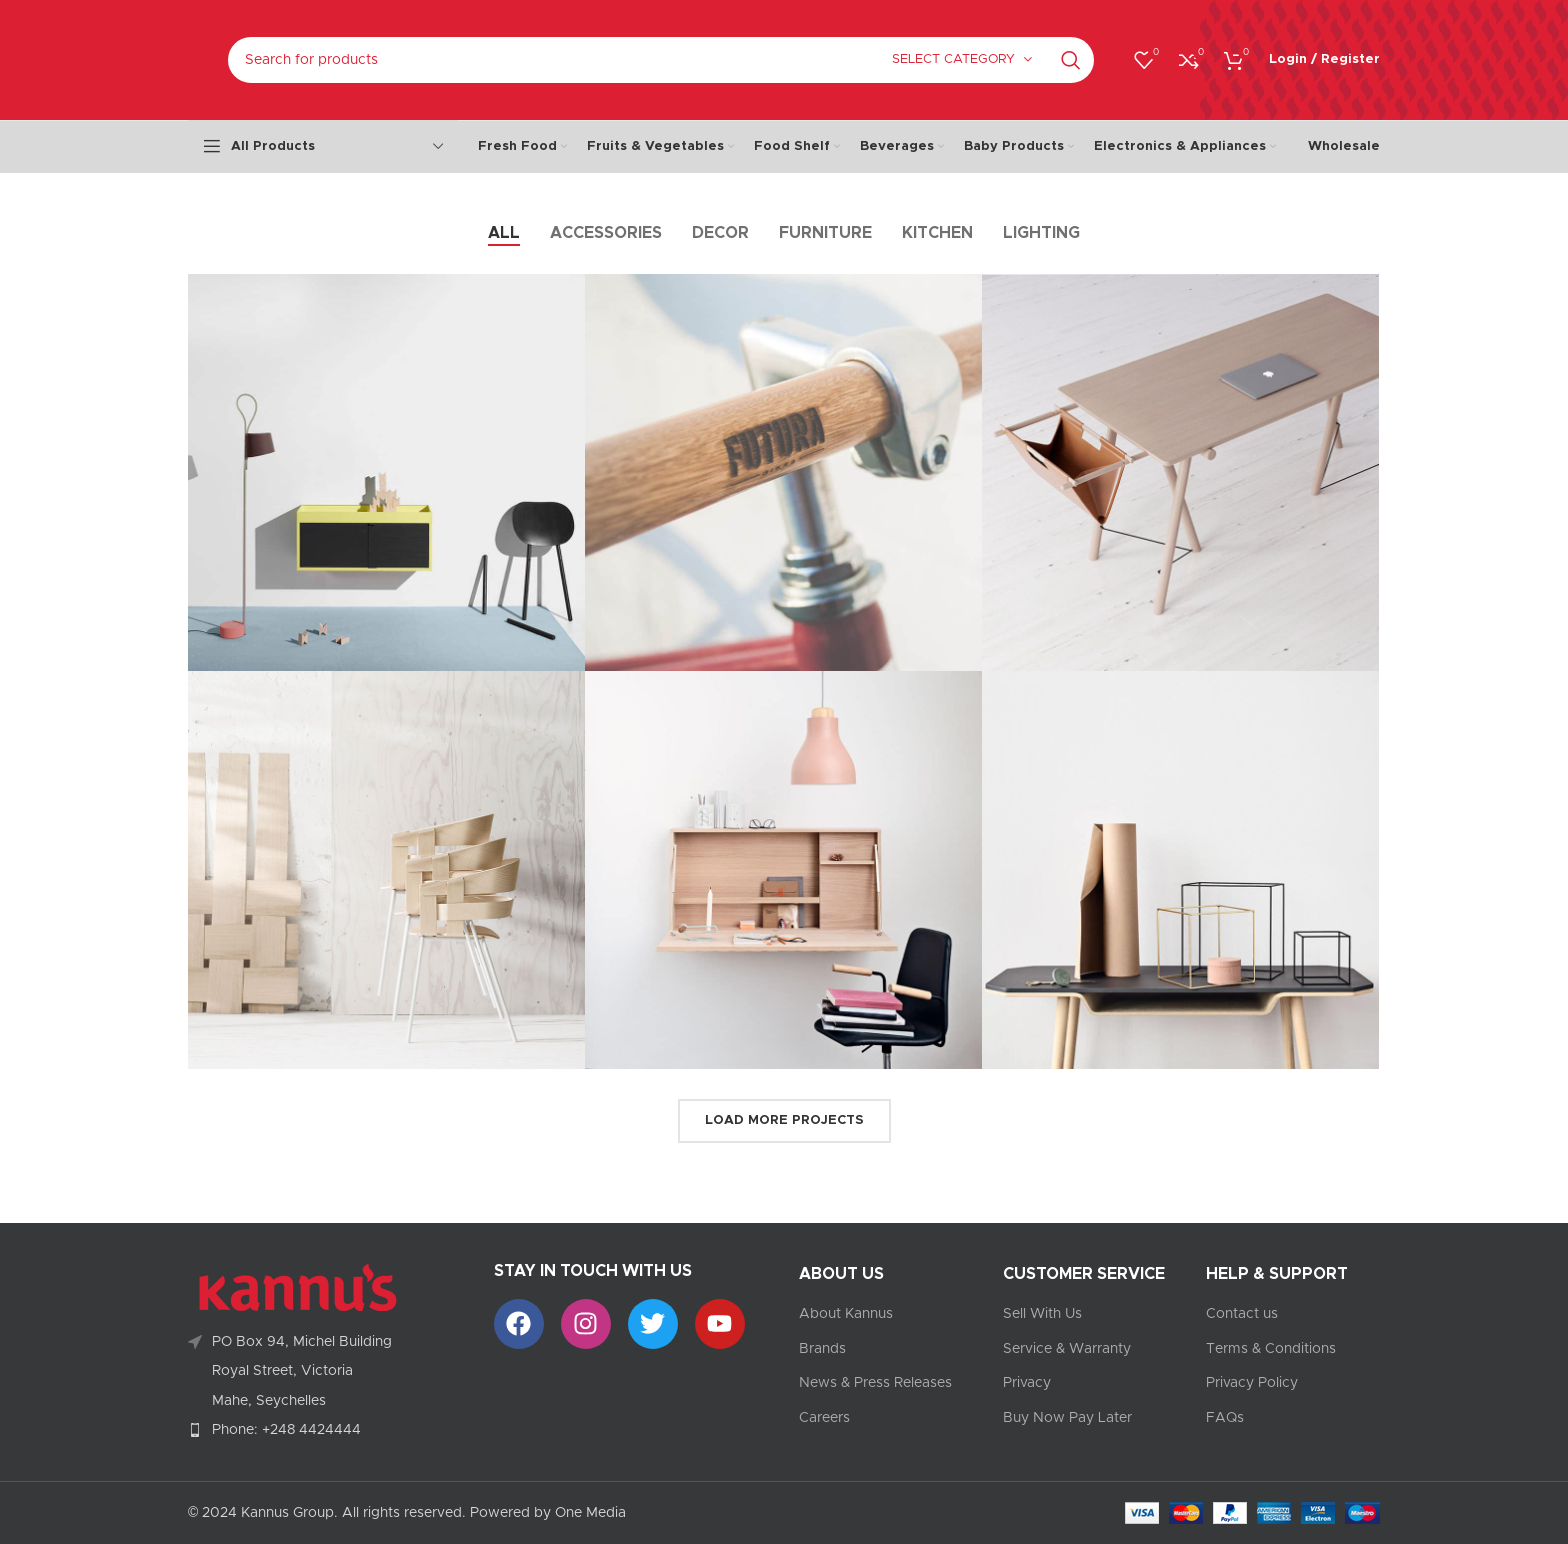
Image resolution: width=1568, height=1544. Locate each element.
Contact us (1242, 1314)
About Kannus (846, 1314)
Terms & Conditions (1271, 1349)
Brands (822, 1349)
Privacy (1027, 1383)
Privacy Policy (1252, 1383)
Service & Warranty (1067, 1349)
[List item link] (326, 1430)
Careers (824, 1418)
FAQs (1225, 1418)
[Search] (661, 60)
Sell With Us (1042, 1314)
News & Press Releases (875, 1383)
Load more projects (784, 1120)
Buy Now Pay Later (1067, 1418)
